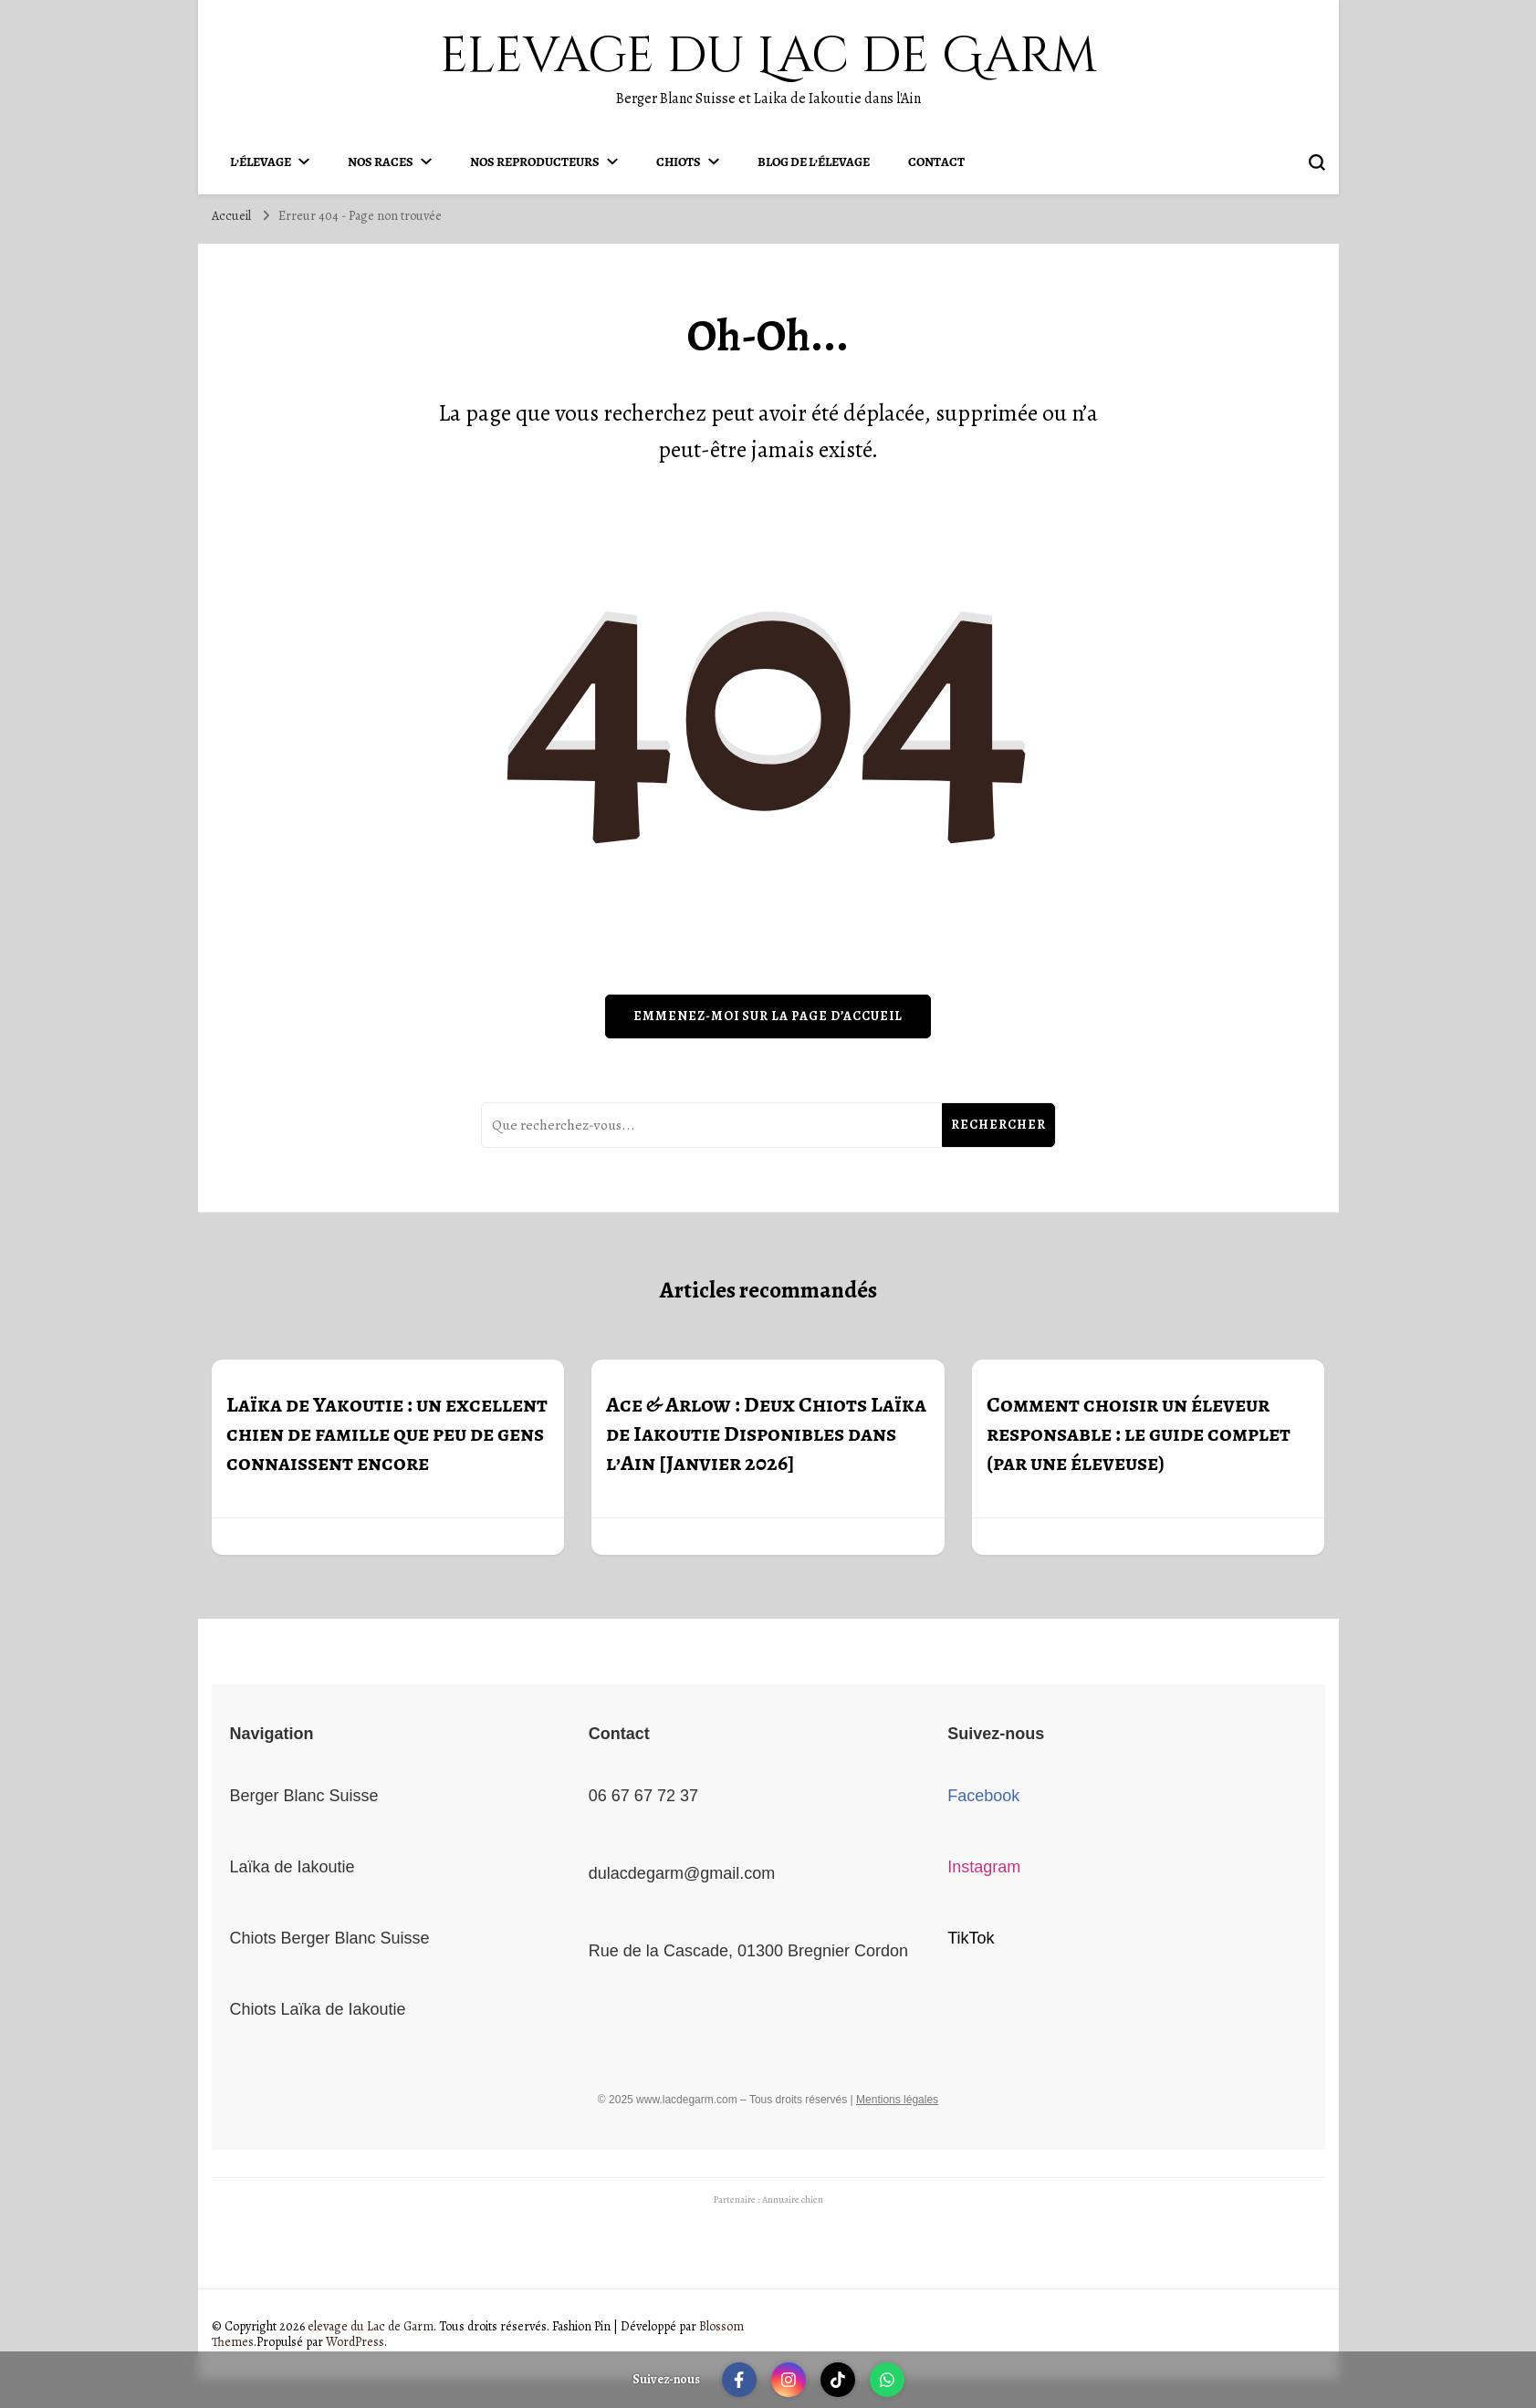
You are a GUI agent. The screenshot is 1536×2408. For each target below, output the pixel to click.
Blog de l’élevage (814, 162)
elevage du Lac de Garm (768, 56)
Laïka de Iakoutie (292, 1867)
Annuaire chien (792, 2199)
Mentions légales (897, 2099)
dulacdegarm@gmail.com (682, 1873)
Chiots (678, 162)
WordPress (355, 2342)
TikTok (970, 1938)
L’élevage (260, 162)
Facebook (983, 1796)
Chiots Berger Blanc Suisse (330, 1938)
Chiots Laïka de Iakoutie (318, 2009)
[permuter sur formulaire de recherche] (1317, 162)
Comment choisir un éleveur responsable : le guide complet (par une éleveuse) (1138, 1433)
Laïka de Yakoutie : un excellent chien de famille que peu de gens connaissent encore (387, 1433)
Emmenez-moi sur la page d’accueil (768, 1016)
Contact (936, 162)
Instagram (983, 1867)
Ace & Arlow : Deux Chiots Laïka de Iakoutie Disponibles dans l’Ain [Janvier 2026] (766, 1433)
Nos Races (380, 162)
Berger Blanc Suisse (304, 1796)
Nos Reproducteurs (535, 162)
